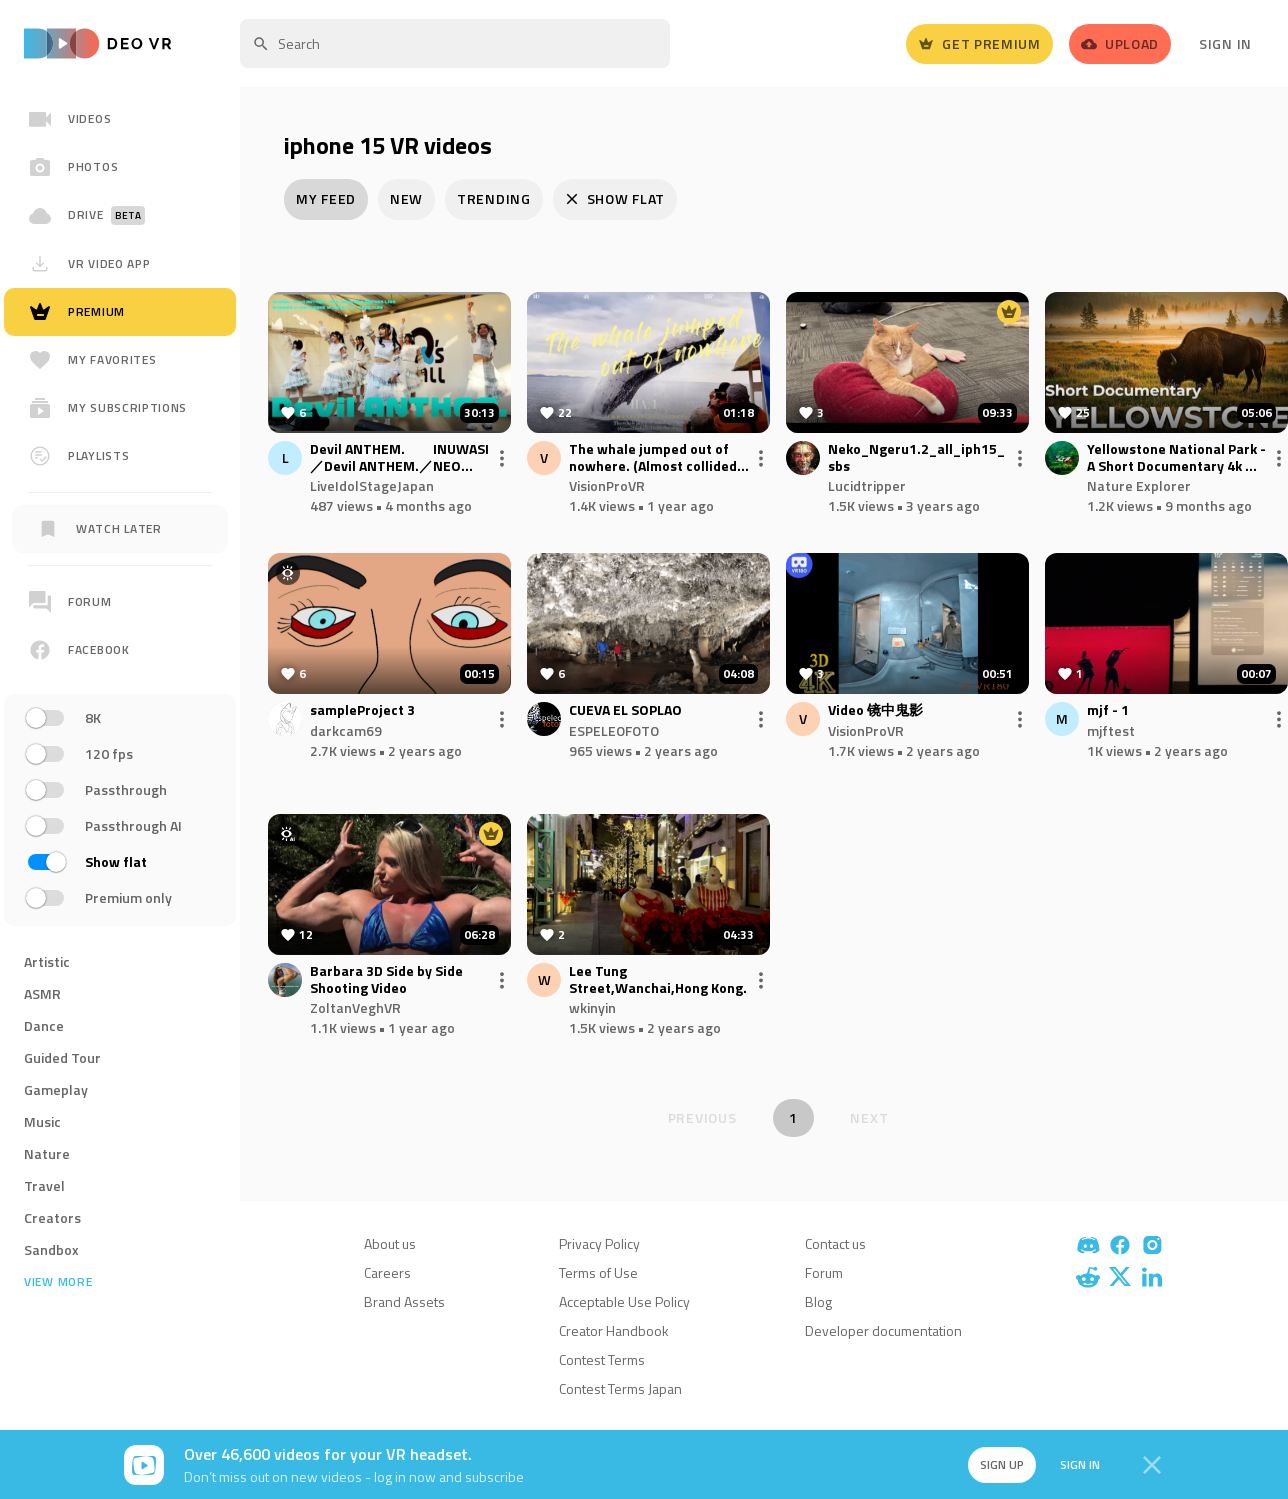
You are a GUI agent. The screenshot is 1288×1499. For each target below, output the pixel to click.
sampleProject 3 (362, 710)
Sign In (1225, 43)
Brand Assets (404, 1301)
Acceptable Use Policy (624, 1301)
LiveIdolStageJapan (372, 485)
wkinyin (592, 1007)
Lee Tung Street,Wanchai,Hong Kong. (658, 980)
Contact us (835, 1243)
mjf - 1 (1108, 710)
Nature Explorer (1139, 485)
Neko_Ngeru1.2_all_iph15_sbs (916, 458)
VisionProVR (607, 485)
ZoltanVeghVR (355, 1007)
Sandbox (51, 1249)
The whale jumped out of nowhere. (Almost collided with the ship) (653, 458)
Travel (44, 1185)
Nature (47, 1153)
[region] (120, 748)
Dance (44, 1025)
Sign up (1002, 1464)
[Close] (1152, 1465)
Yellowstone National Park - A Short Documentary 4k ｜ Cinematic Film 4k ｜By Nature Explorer (1176, 458)
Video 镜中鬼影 (875, 710)
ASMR (42, 993)
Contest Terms (602, 1359)
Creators (52, 1217)
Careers (387, 1272)
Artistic (47, 961)
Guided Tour (62, 1057)
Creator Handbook (614, 1330)
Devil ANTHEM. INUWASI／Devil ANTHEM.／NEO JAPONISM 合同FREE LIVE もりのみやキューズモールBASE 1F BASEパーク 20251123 (399, 458)
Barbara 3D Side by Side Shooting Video (386, 980)
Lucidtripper (867, 485)
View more (58, 1282)
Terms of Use (598, 1272)
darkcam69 (346, 730)
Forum (824, 1272)
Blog (818, 1301)
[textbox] (455, 43)
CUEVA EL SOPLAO (625, 710)
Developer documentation (883, 1330)
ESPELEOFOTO (614, 730)
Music (42, 1121)
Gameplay (56, 1089)
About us (390, 1243)
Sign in (1080, 1464)
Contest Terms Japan (620, 1388)
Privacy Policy (599, 1243)
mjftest (1111, 730)
